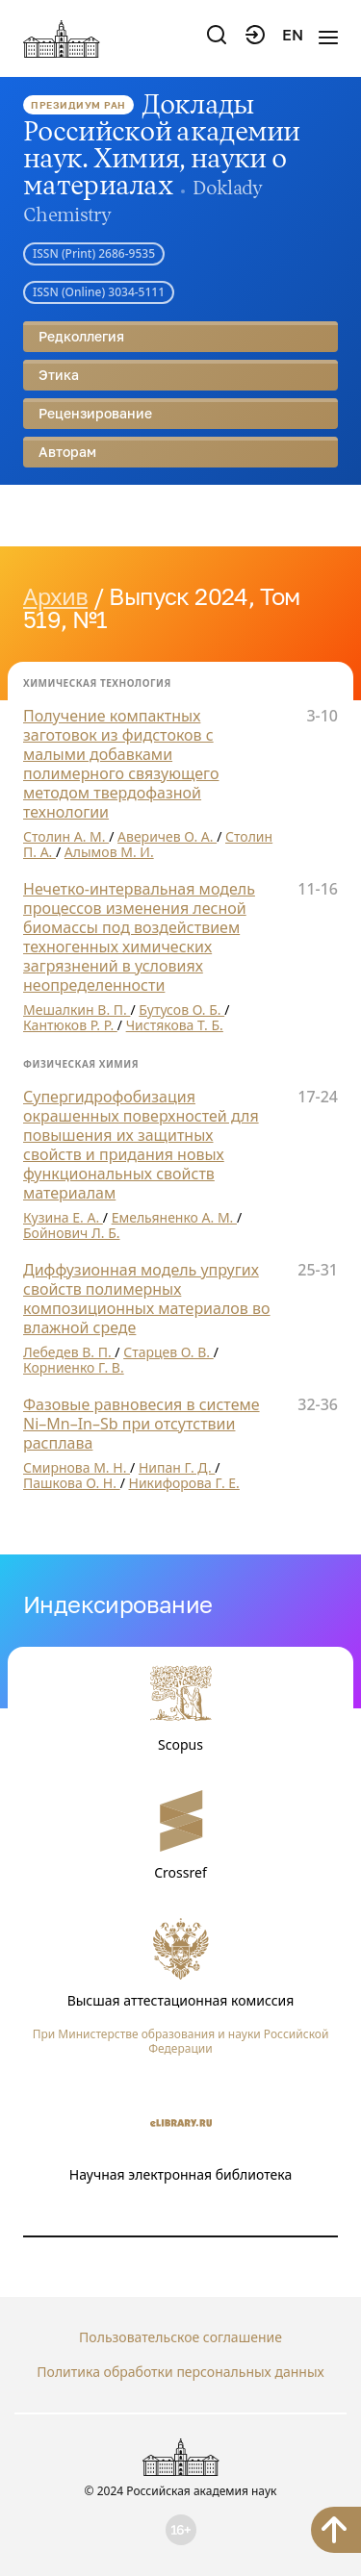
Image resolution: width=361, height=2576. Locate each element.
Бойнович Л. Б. (71, 1233)
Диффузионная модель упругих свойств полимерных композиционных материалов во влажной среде (147, 1298)
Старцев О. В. (168, 1352)
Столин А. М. (66, 836)
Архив (55, 596)
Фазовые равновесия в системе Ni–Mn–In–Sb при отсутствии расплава (141, 1423)
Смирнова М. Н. (76, 1467)
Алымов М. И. (109, 852)
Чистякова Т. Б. (174, 1025)
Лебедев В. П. (69, 1352)
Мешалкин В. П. (76, 1009)
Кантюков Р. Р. (70, 1025)
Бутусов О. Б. (181, 1009)
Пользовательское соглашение (180, 2337)
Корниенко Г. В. (73, 1367)
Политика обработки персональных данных (180, 2371)
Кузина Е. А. (63, 1217)
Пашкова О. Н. (71, 1483)
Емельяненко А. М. (174, 1217)
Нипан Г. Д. (177, 1467)
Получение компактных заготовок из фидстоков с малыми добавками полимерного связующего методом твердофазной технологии (121, 763)
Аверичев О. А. (167, 836)
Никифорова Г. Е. (184, 1483)
